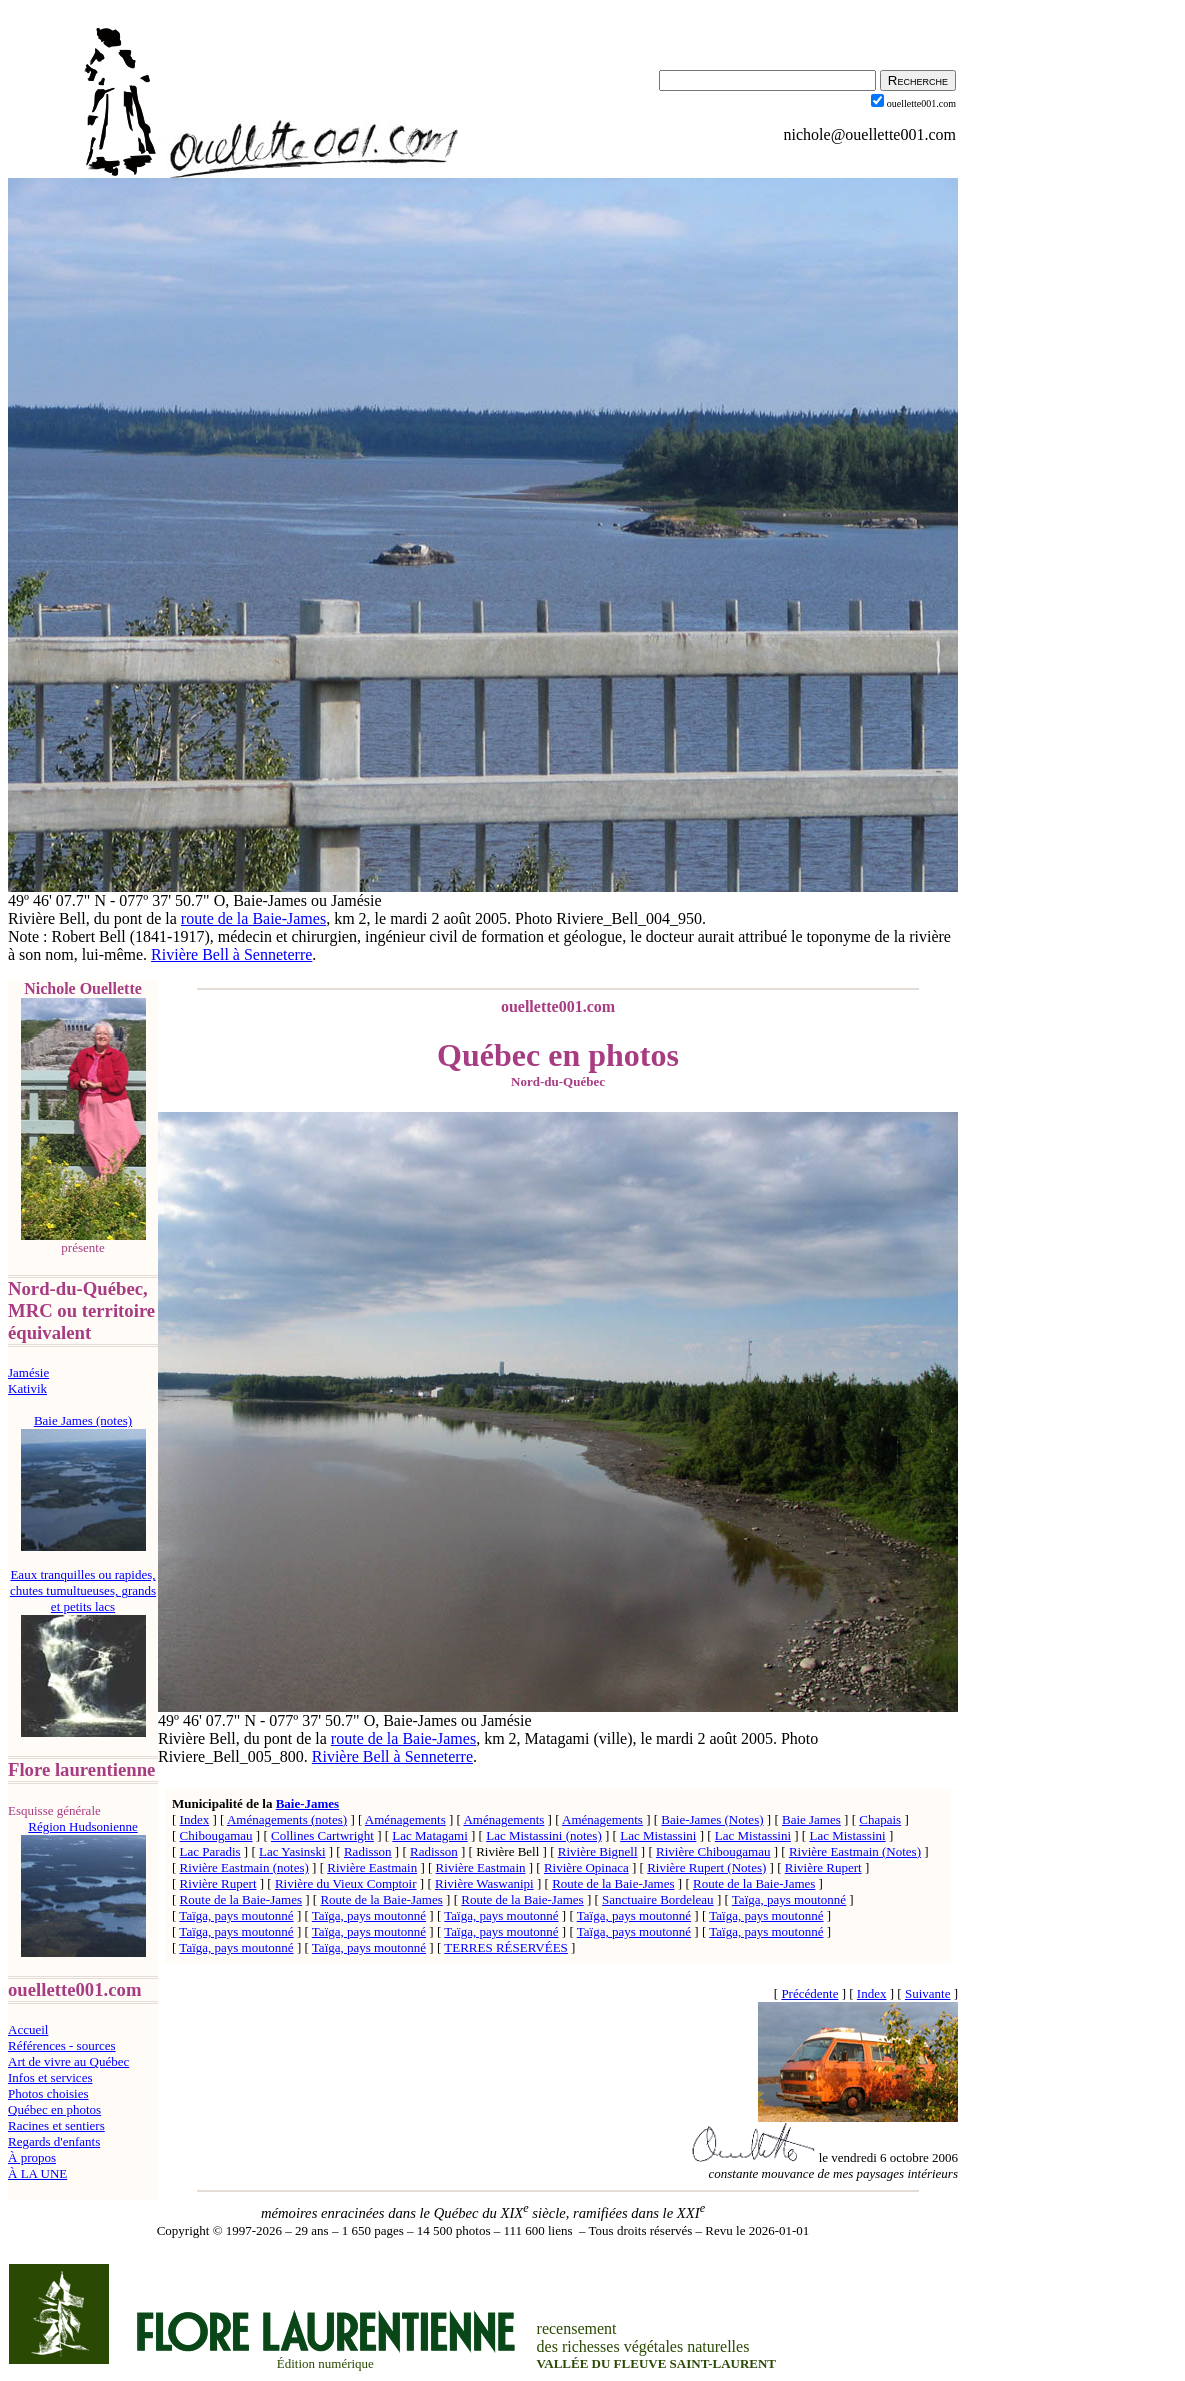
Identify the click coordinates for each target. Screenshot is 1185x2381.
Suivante (928, 1993)
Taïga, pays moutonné (789, 1899)
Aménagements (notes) (287, 1819)
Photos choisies (48, 2093)
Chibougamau (216, 1835)
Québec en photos (54, 2109)
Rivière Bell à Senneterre (231, 954)
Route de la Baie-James (613, 1883)
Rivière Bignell (598, 1851)
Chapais (880, 1819)
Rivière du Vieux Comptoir (346, 1883)
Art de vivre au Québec (68, 2061)
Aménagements (405, 1819)
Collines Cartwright (322, 1835)
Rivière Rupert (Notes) (706, 1867)
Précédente (809, 1993)
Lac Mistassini (658, 1835)
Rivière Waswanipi (484, 1883)
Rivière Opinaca (586, 1867)
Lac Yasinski (292, 1851)
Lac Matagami (429, 1835)
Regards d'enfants (54, 2141)
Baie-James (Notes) (712, 1819)
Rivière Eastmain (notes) (244, 1867)
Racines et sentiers (56, 2125)
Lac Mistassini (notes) (544, 1835)
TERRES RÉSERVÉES (506, 1947)
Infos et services (50, 2077)
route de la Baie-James (253, 918)
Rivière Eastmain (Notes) (855, 1851)
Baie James (811, 1819)
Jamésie (28, 1372)
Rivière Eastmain (372, 1867)
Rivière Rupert (823, 1867)
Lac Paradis (210, 1851)
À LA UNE (37, 2173)
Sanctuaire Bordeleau (658, 1899)
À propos (32, 2157)
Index (195, 1819)
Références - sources (62, 2045)
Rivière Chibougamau (713, 1851)
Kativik (27, 1388)
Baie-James (308, 1803)
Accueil (28, 2029)
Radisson (368, 1851)
